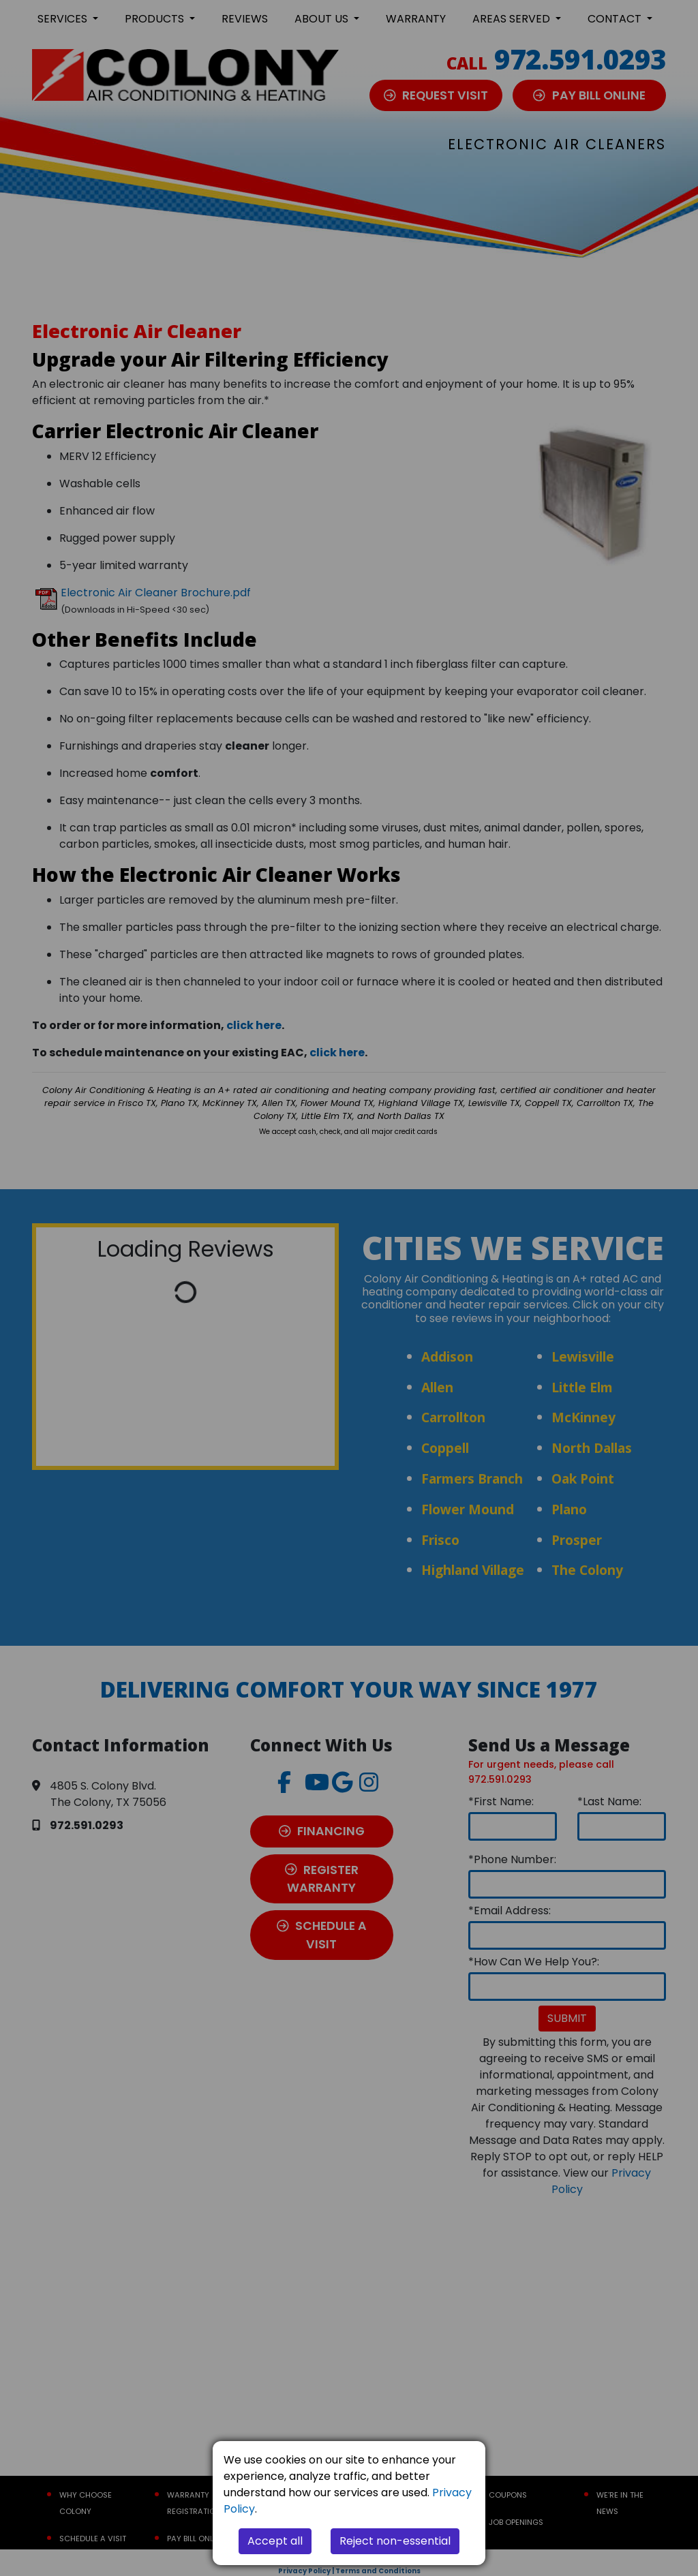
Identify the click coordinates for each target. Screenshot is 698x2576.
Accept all (275, 2541)
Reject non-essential (395, 2541)
